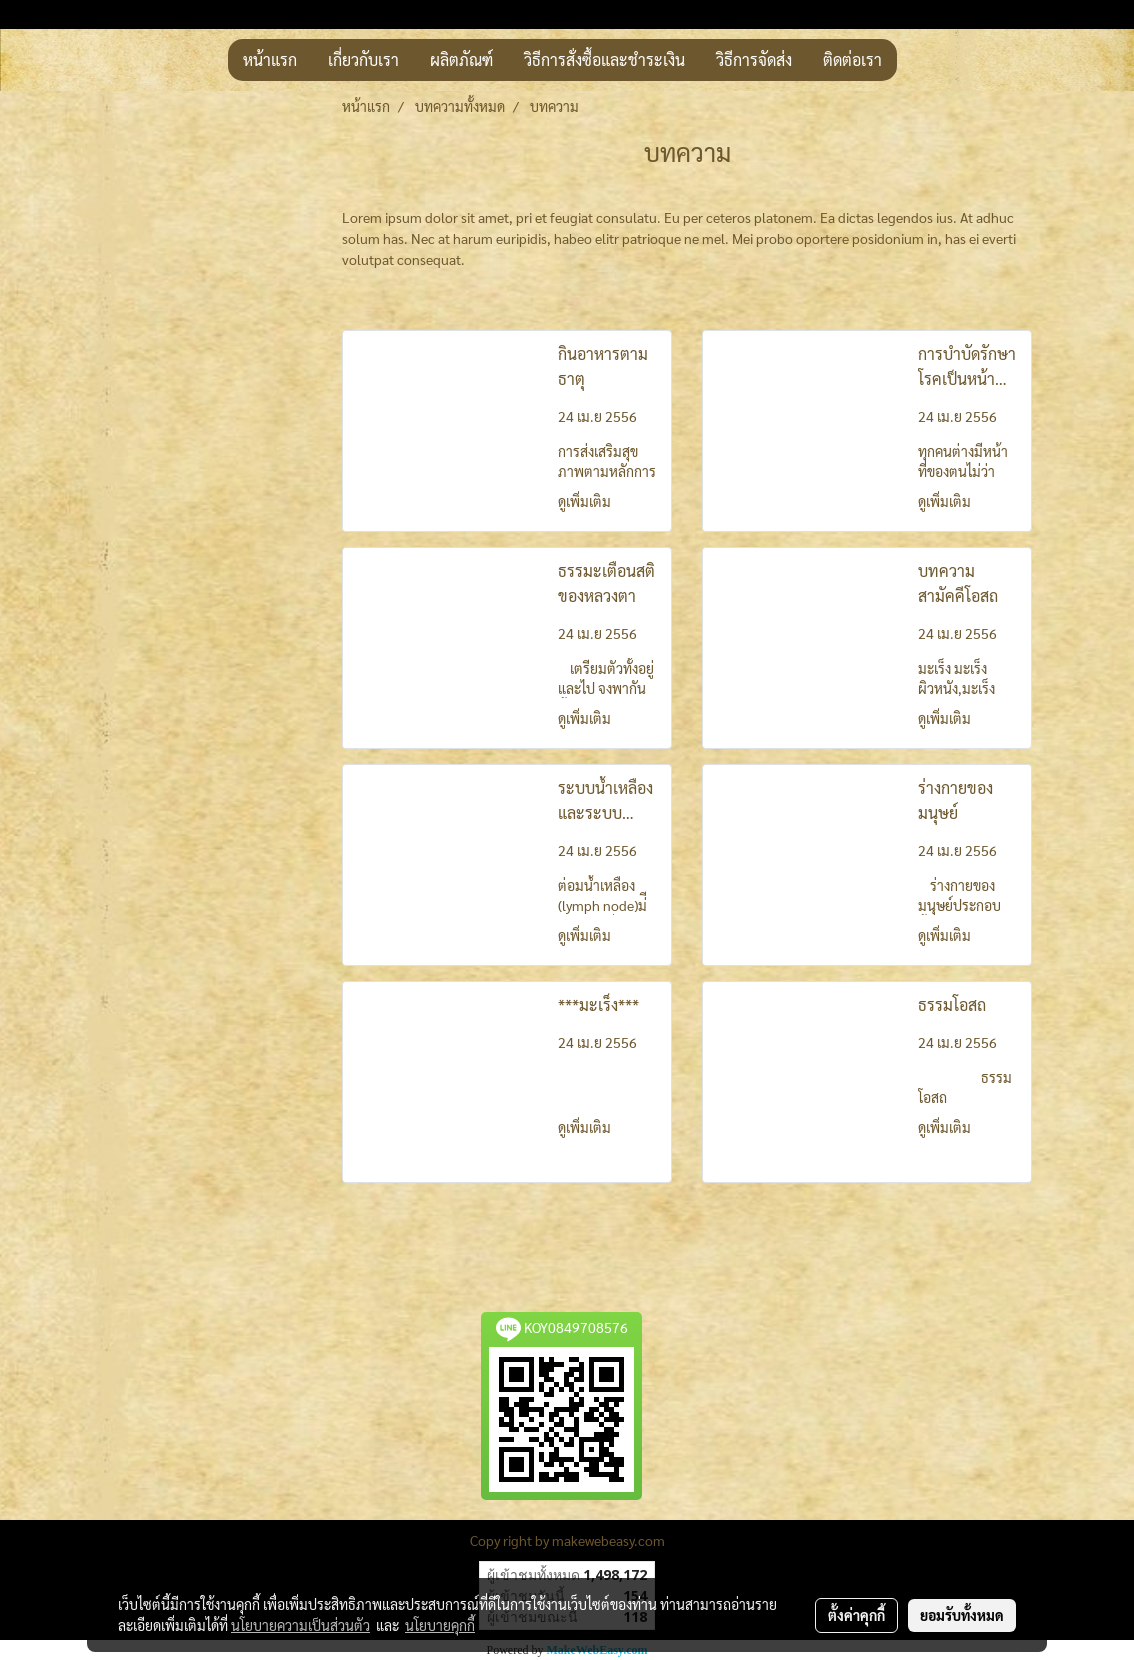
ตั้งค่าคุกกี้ (856, 1615)
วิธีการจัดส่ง (754, 59)
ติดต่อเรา (852, 59)
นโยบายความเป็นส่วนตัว (300, 1625)
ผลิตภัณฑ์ (461, 59)
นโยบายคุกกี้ (440, 1625)
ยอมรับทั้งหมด (962, 1615)
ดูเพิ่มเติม (586, 501)
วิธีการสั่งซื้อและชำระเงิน (604, 59)
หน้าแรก (270, 59)
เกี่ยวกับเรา (363, 59)
